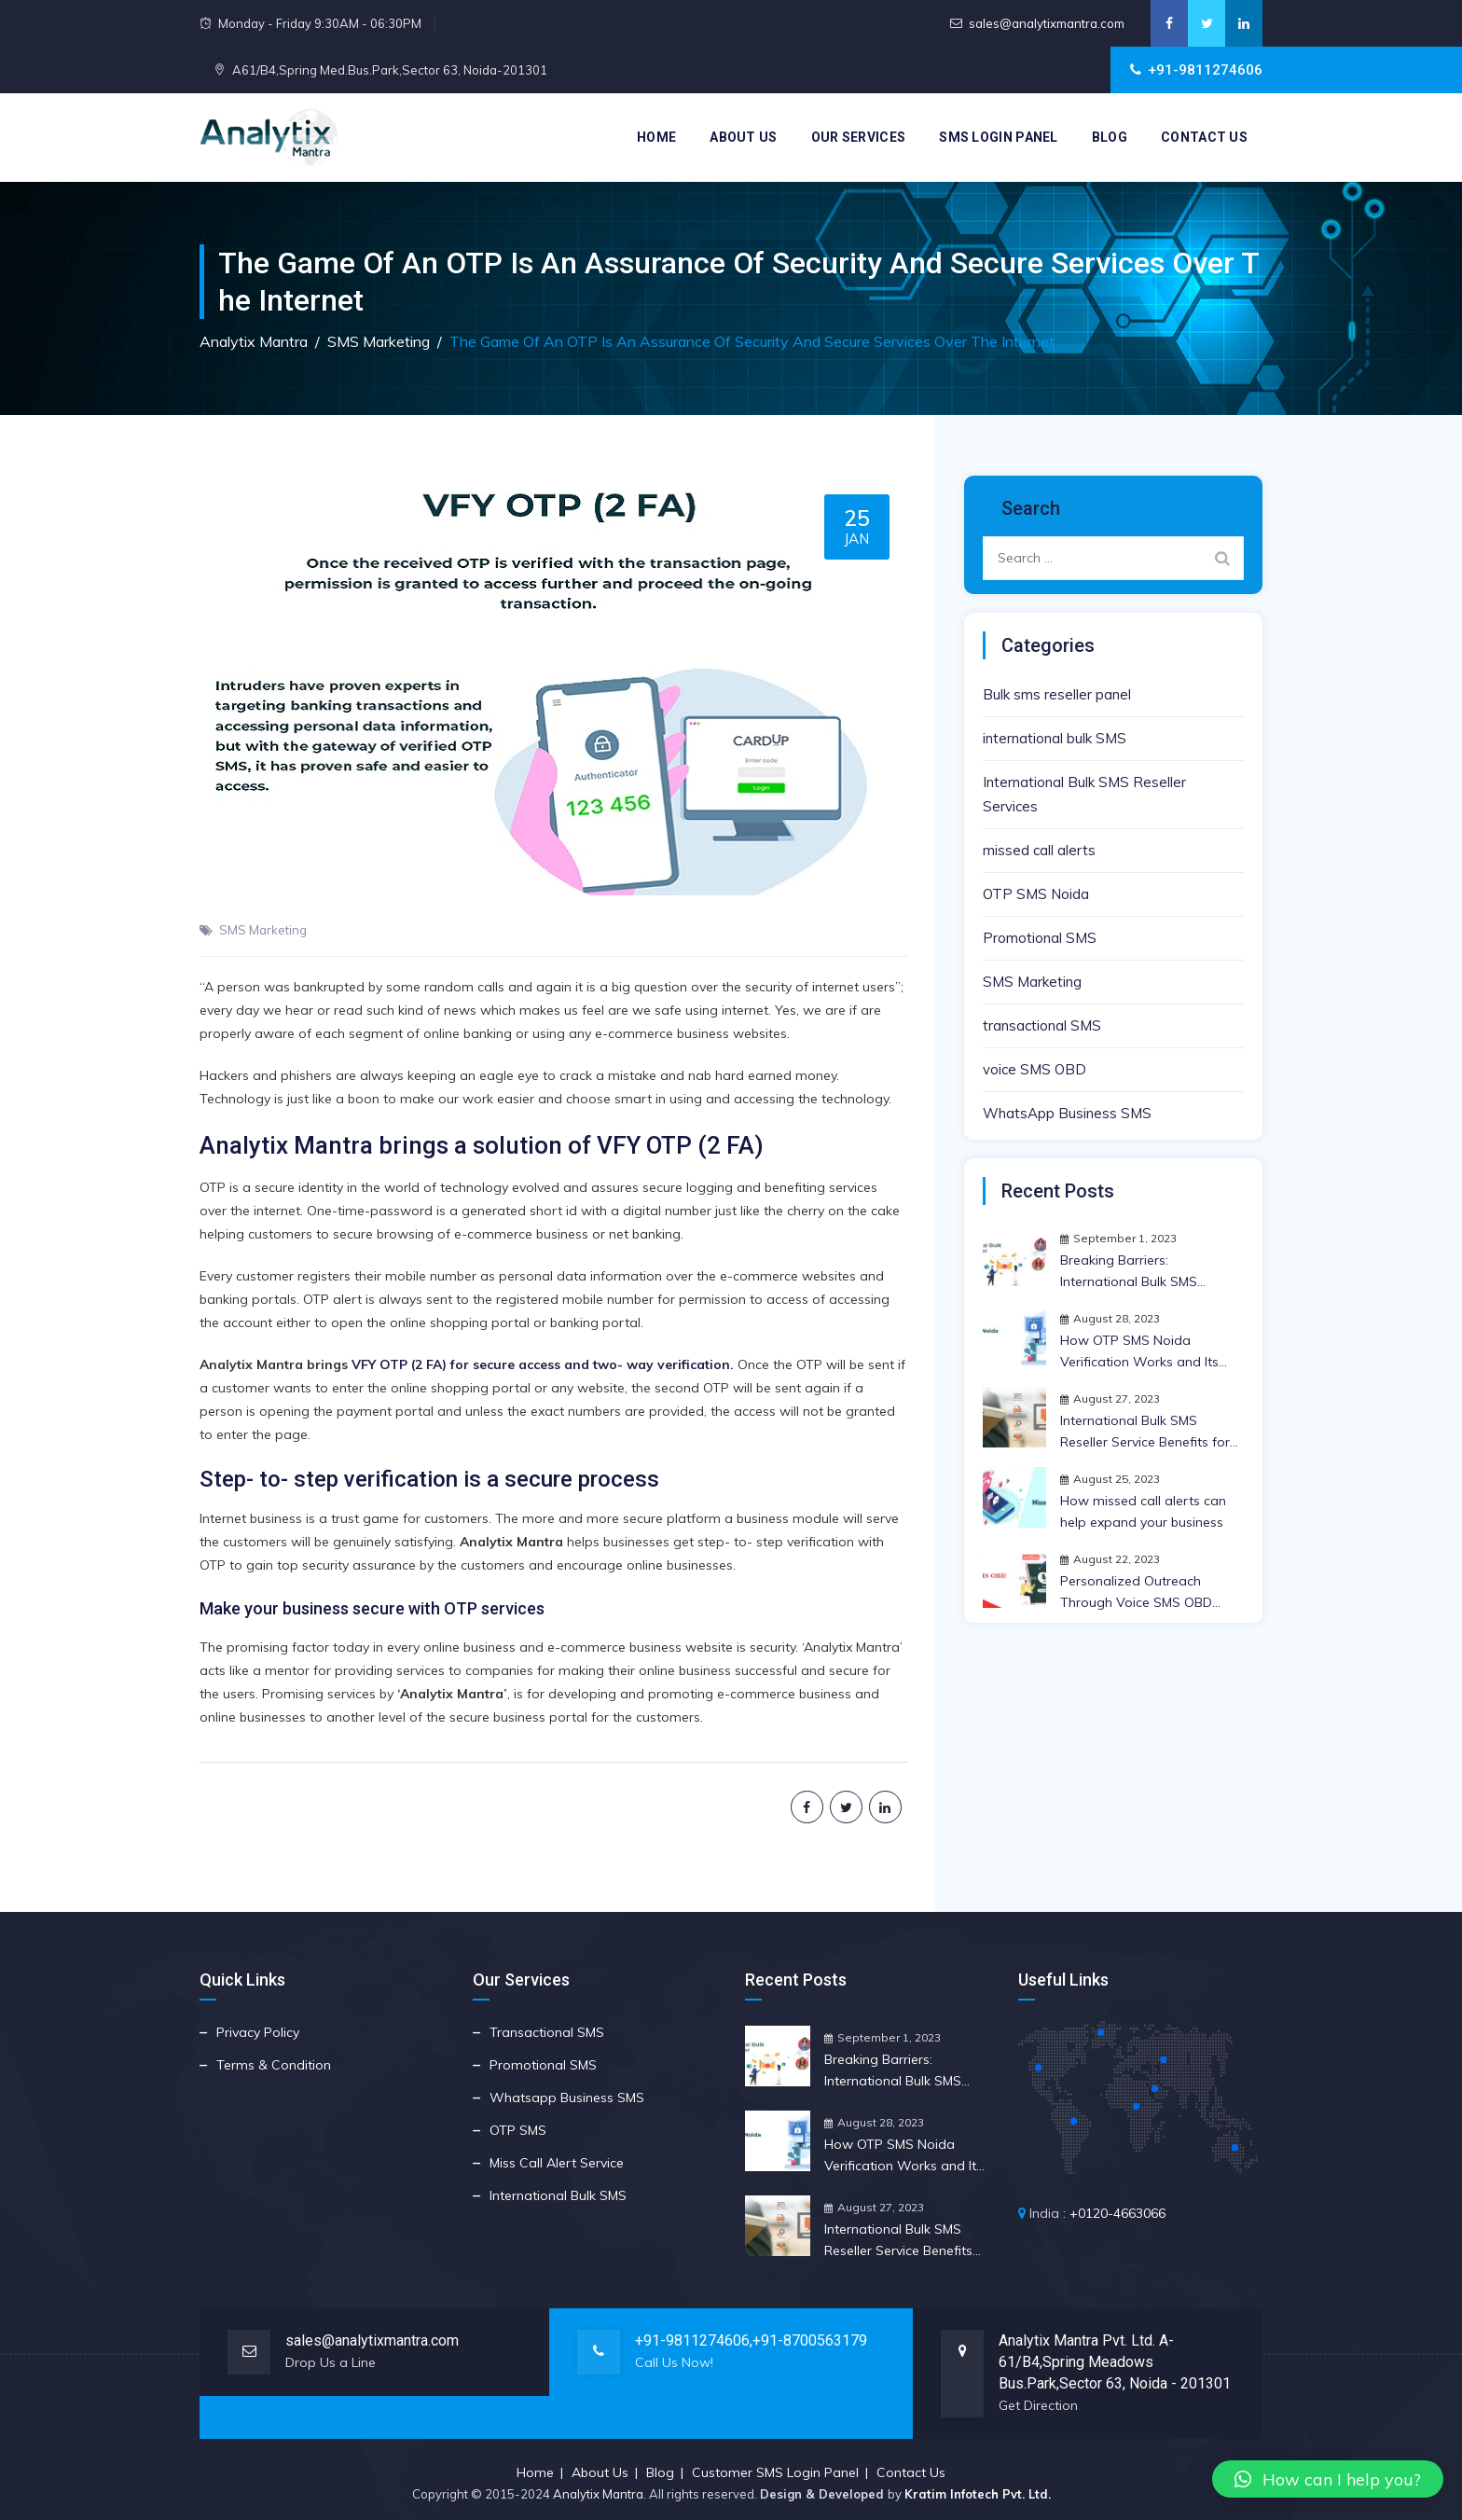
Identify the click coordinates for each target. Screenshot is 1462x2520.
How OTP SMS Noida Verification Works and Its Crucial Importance (1139, 1352)
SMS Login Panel (998, 137)
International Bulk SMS (558, 2195)
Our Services (858, 137)
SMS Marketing (263, 929)
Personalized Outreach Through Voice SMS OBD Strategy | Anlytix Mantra (1136, 1592)
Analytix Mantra (598, 2493)
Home (656, 137)
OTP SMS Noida (1036, 894)
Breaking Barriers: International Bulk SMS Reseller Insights (1128, 1272)
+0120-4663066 (1117, 2213)
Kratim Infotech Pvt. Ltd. (977, 2493)
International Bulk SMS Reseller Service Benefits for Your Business (1145, 1432)
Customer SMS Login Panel (775, 2472)
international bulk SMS (1054, 738)
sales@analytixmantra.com (1046, 23)
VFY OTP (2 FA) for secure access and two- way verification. (543, 1364)
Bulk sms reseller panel (1057, 694)
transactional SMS (1042, 1025)
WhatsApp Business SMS (1067, 1113)
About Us (743, 137)
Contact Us (1204, 137)
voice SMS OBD (1034, 1069)
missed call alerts (1039, 850)
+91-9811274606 (692, 2340)
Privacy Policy (257, 2032)
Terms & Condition (273, 2064)
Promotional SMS (1039, 938)
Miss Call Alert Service (557, 2162)
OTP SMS (518, 2130)
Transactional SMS (547, 2032)
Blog (1109, 137)
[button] (1327, 2479)
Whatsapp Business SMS (567, 2097)
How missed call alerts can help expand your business (1143, 1511)
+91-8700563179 (809, 2340)
